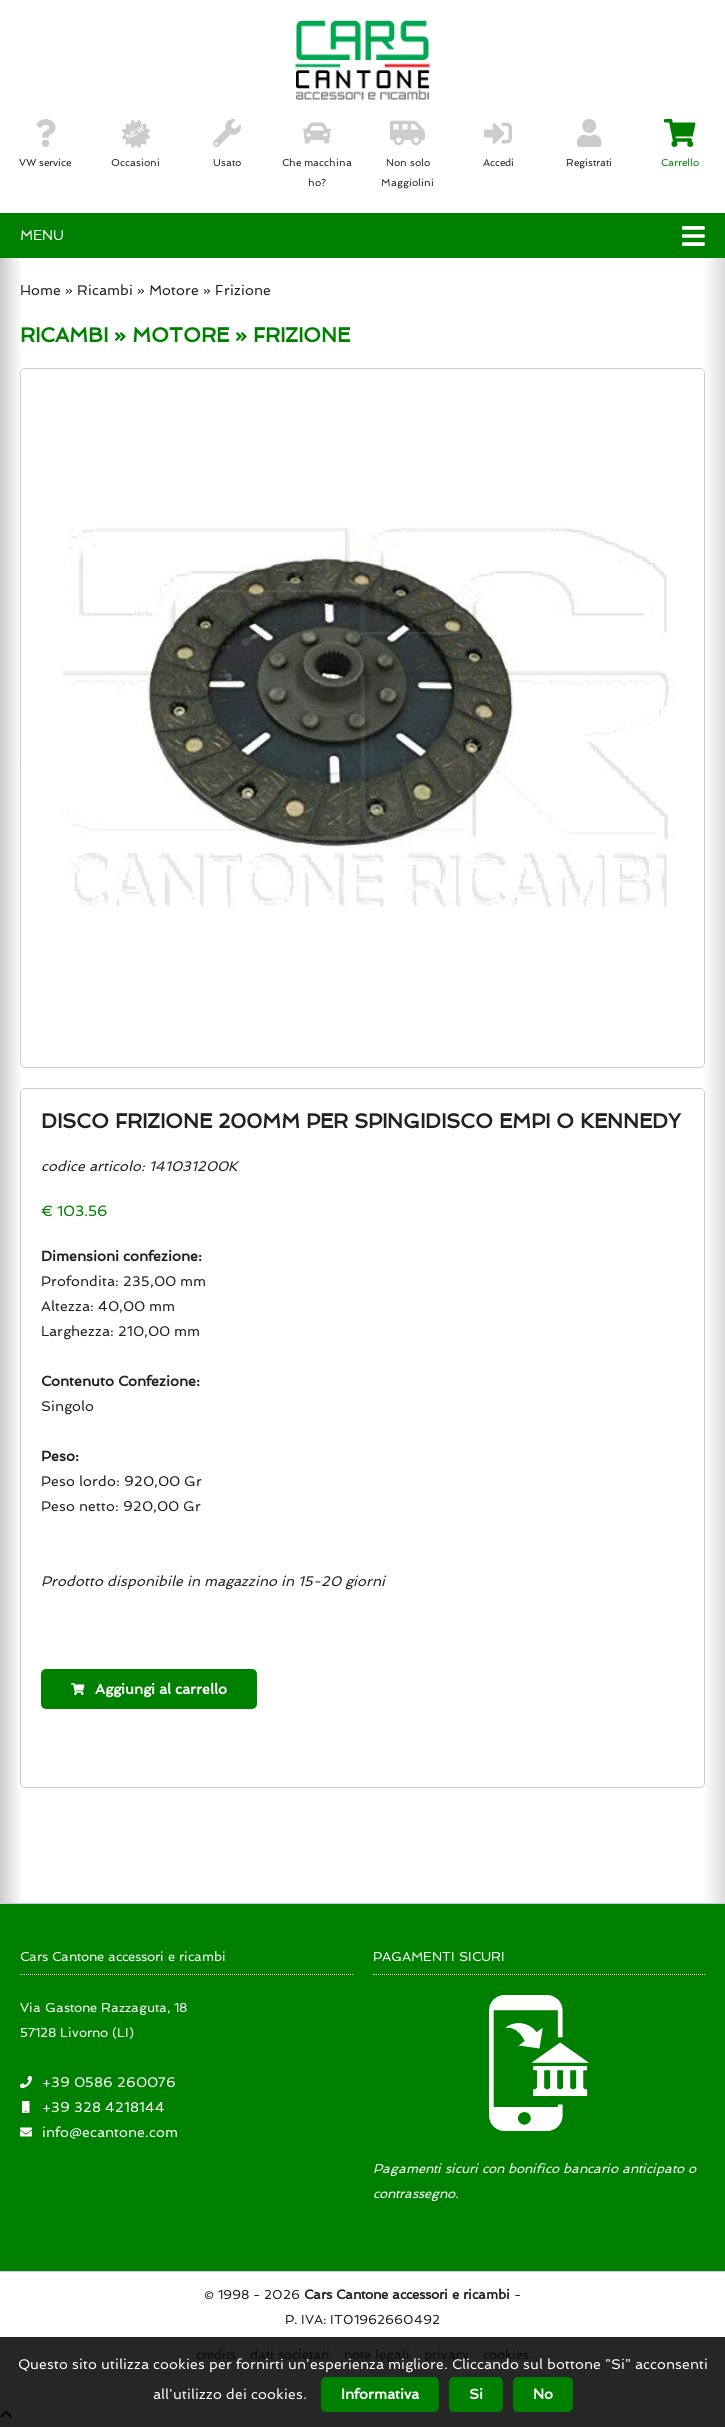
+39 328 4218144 (103, 2107)
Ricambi (107, 290)
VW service (45, 144)
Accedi (498, 144)
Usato (227, 144)
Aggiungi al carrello (149, 1689)
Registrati (589, 144)
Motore (174, 290)
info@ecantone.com (110, 2132)
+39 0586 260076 (109, 2082)
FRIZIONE (301, 335)
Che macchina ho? (317, 154)
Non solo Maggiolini (407, 154)
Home (40, 290)
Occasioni (135, 144)
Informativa (380, 2394)
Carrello (680, 144)
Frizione (243, 290)
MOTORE (180, 335)
